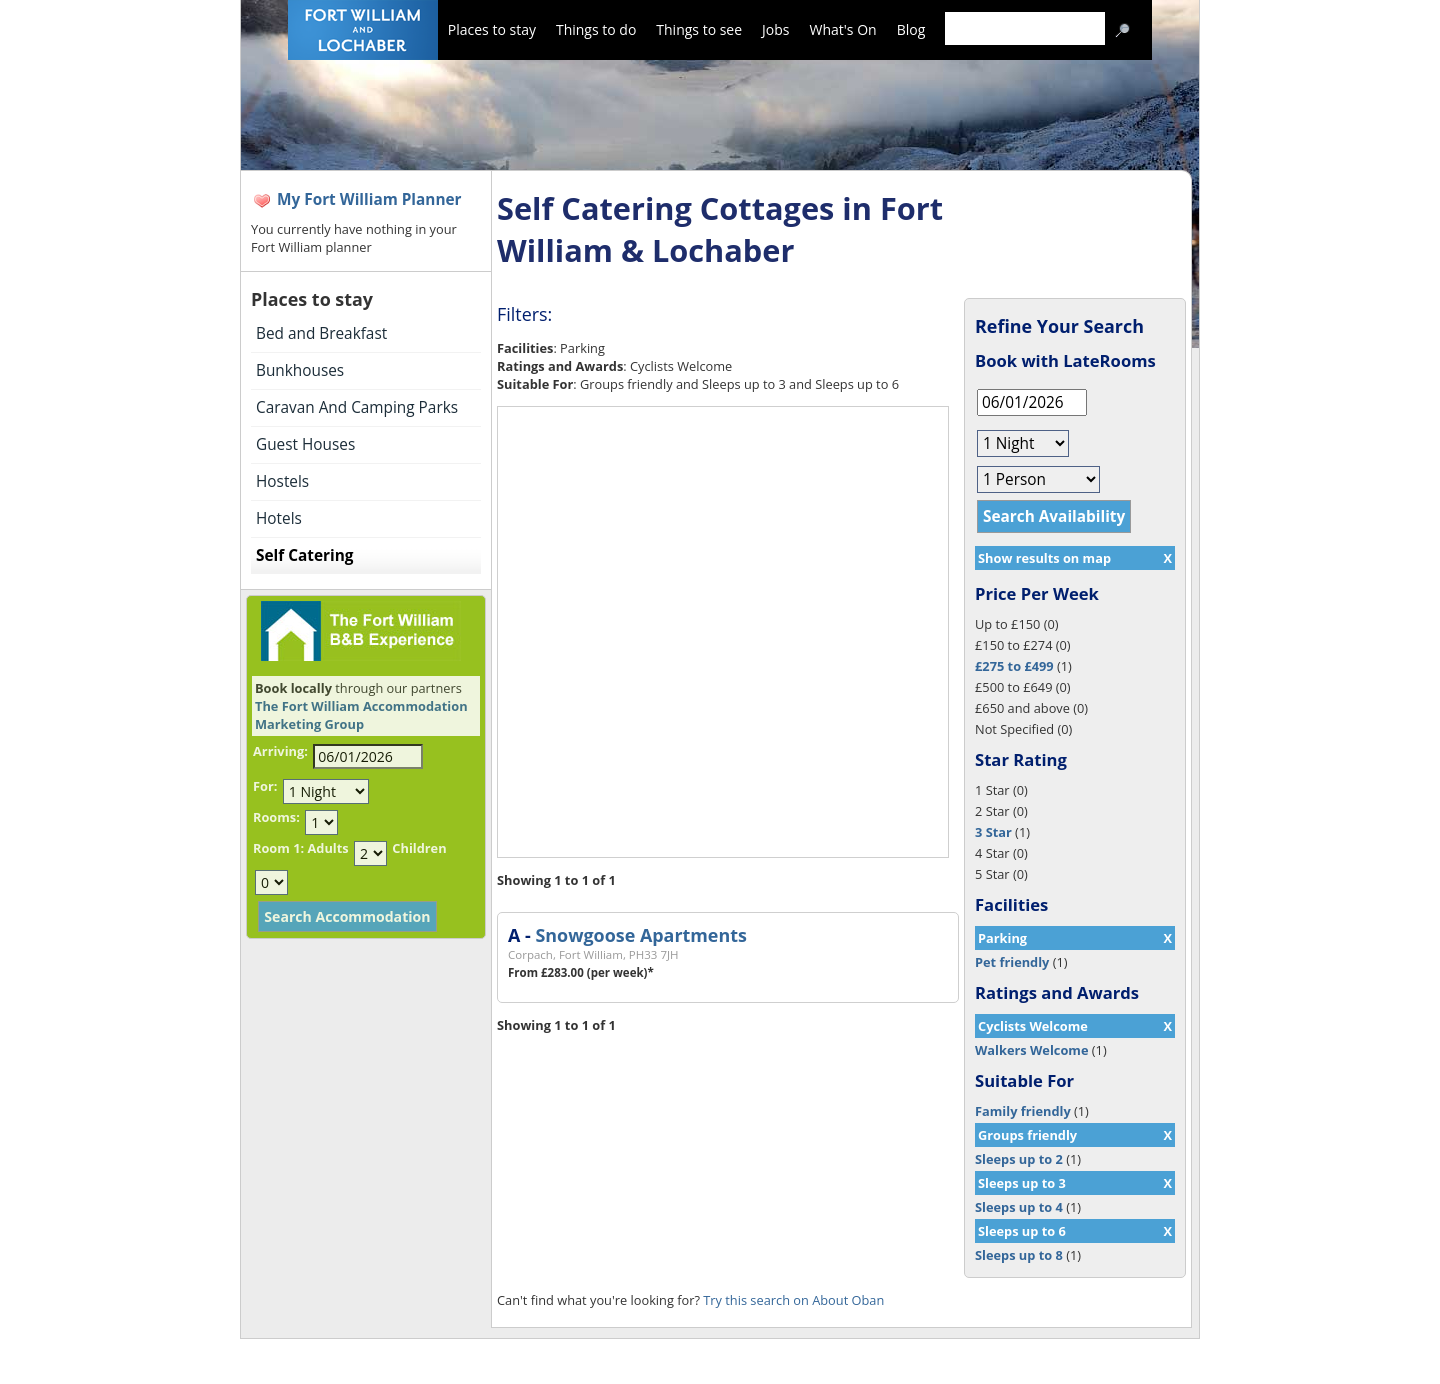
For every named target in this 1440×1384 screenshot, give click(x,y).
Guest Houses (305, 444)
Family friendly (1023, 1111)
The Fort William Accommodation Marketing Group (361, 715)
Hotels (279, 518)
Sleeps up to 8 (1019, 1255)
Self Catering (304, 555)
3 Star (993, 832)
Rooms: (276, 817)
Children (419, 848)
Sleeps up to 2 (1019, 1159)
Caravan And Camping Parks (357, 407)
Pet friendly (1012, 962)
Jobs (775, 29)
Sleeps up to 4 (1019, 1207)
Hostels (282, 481)
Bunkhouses (300, 370)
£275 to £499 (1014, 666)
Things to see (699, 29)
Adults (327, 848)
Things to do (596, 29)
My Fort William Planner (369, 199)
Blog (911, 29)
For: (265, 786)
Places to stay (492, 29)
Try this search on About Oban (793, 1300)
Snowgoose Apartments (640, 935)
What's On (843, 29)
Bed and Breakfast (321, 333)
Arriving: (280, 751)
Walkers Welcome (1031, 1050)
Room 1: (278, 848)
